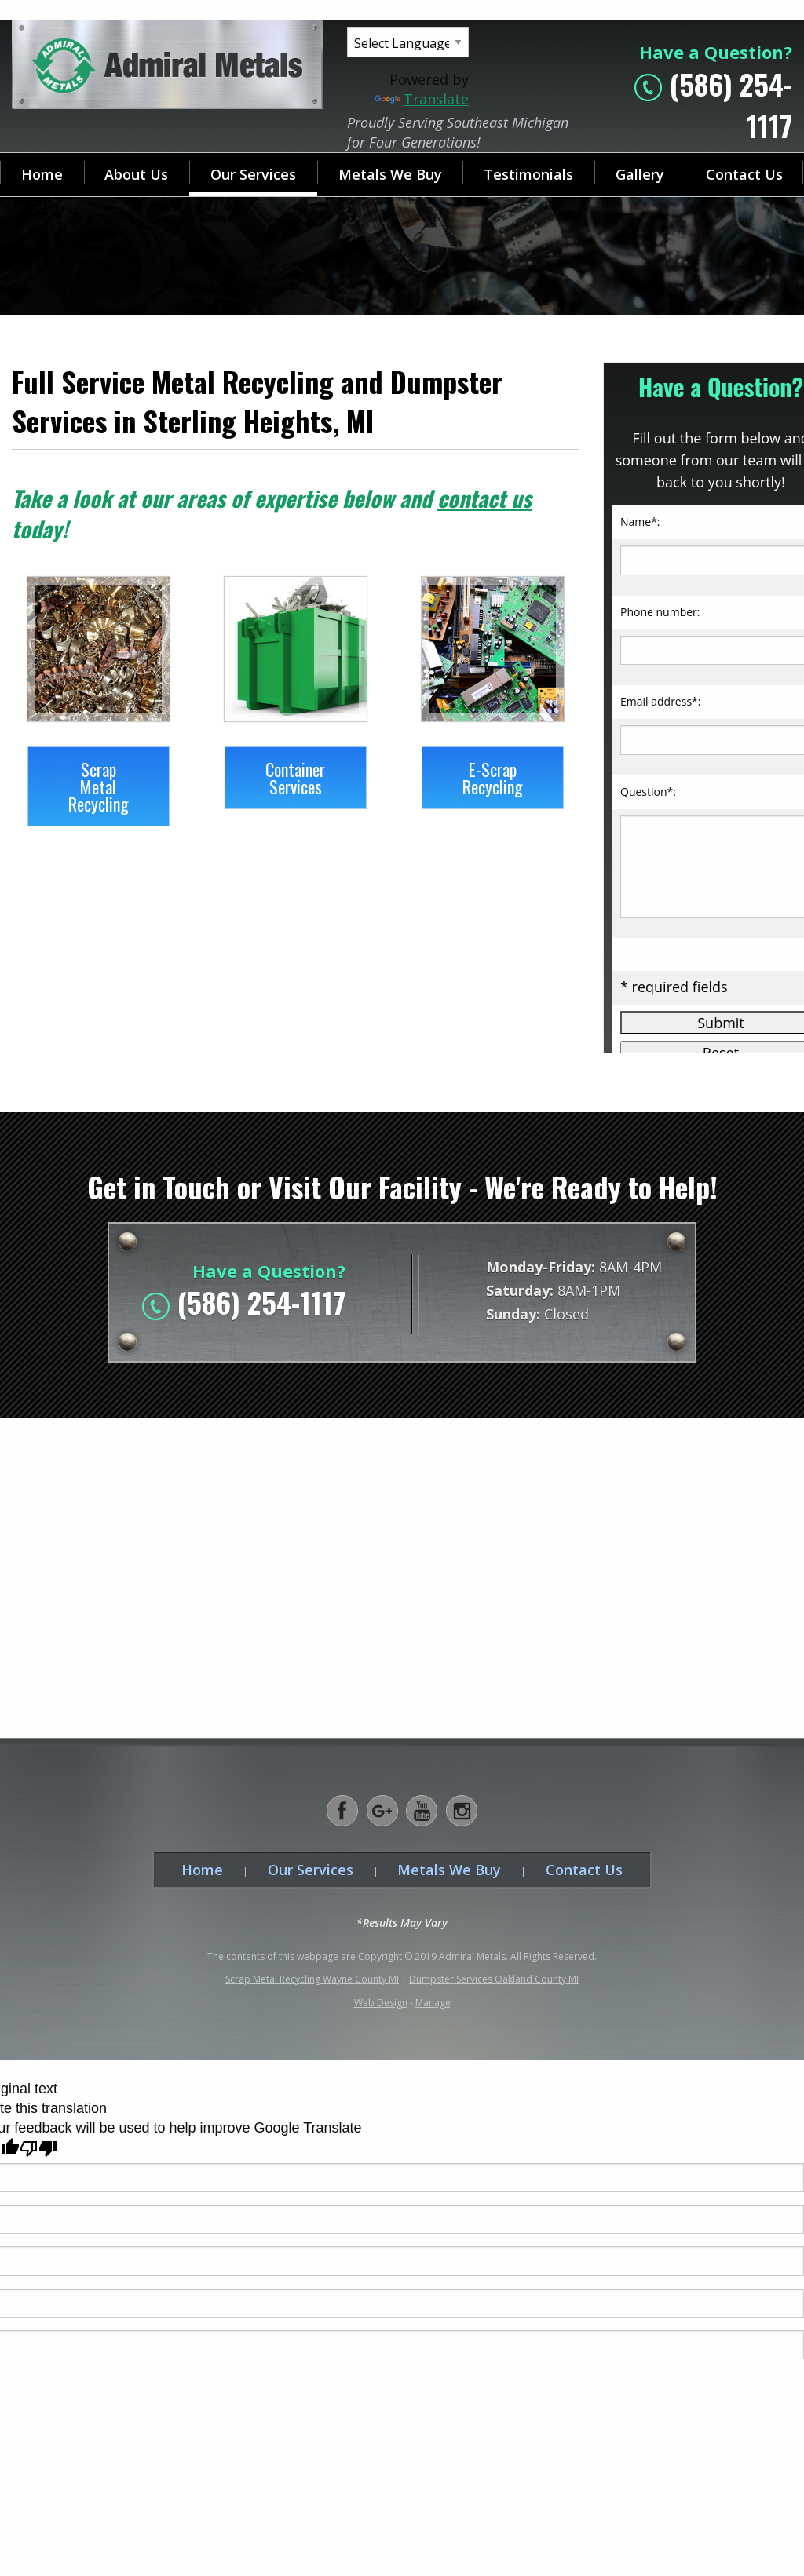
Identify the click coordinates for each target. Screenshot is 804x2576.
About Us (136, 174)
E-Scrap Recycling (492, 778)
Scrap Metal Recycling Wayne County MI (312, 1979)
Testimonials (528, 174)
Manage (433, 2002)
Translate (422, 98)
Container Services (295, 778)
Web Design (380, 2002)
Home (42, 174)
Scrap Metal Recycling (98, 786)
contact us (484, 498)
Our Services (253, 174)
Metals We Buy (390, 174)
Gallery (640, 174)
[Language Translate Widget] (408, 42)
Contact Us (584, 1869)
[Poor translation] (38, 2148)
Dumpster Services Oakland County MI (494, 1979)
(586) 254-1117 (261, 1302)
